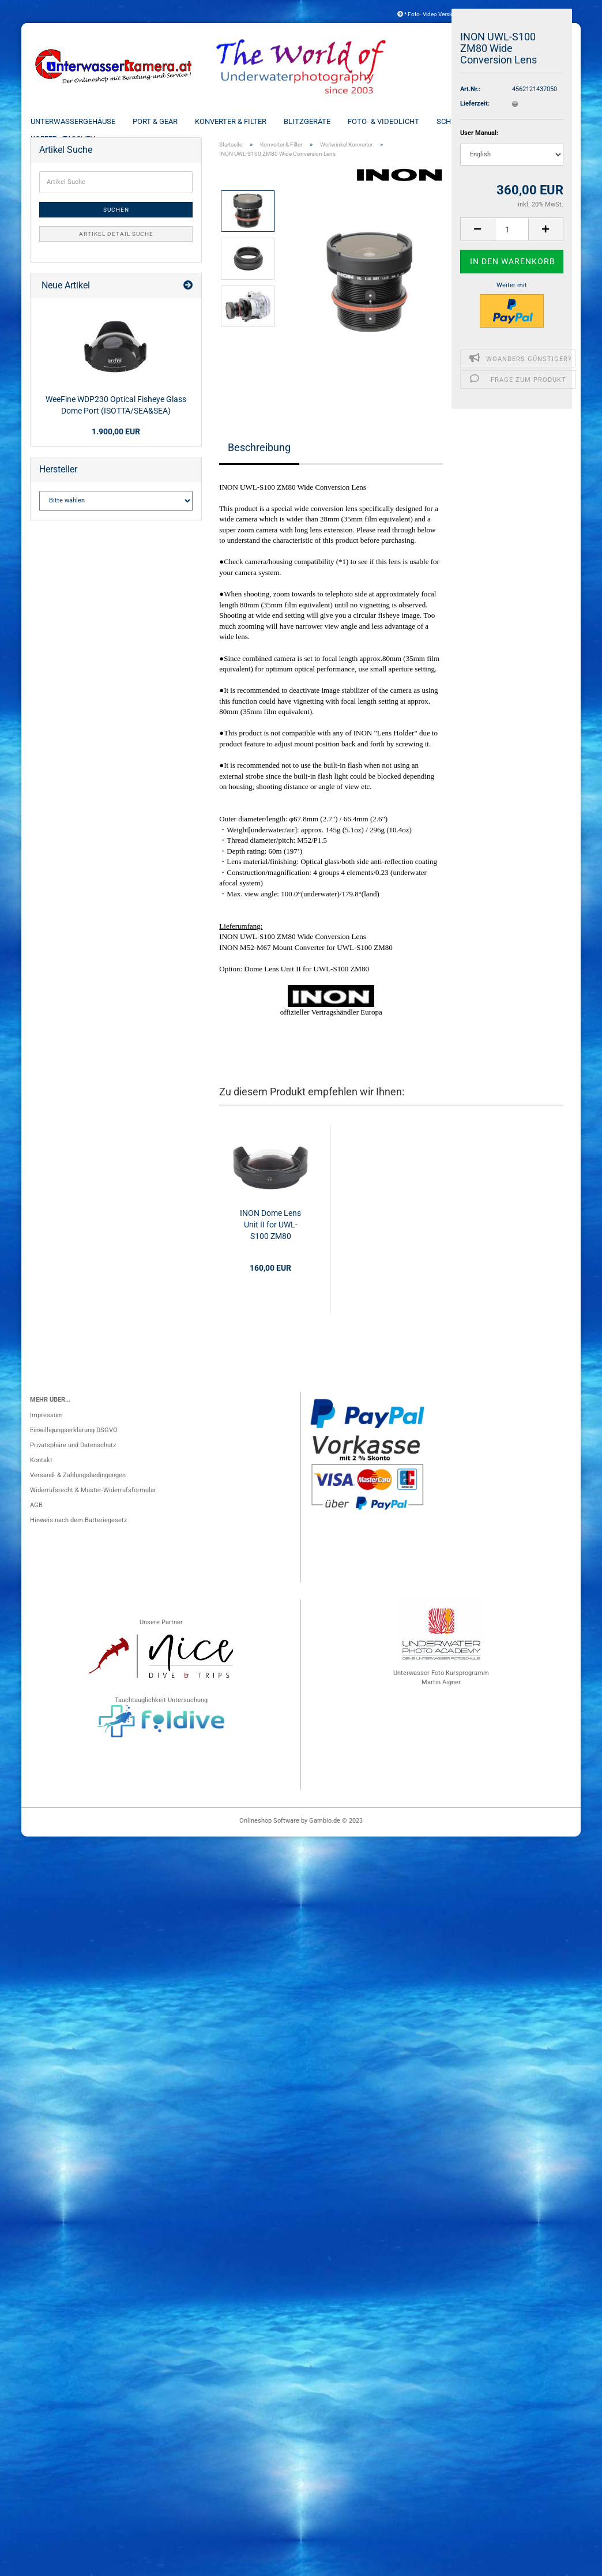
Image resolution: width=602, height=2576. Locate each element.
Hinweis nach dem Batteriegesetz (78, 1530)
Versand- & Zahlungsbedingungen (78, 1485)
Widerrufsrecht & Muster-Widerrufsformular (93, 1500)
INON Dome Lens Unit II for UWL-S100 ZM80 (270, 1234)
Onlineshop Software (269, 1830)
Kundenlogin (538, 14)
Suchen (116, 219)
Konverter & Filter (243, 121)
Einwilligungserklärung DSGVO (74, 1440)
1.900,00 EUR (116, 441)
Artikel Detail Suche (116, 244)
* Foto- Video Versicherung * (436, 14)
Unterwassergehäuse (85, 121)
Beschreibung (259, 456)
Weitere (544, 121)
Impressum (46, 1425)
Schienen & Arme (480, 121)
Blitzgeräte (319, 121)
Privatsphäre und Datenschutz (73, 1455)
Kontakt (41, 1470)
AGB (36, 1515)
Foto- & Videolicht (396, 121)
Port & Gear (167, 121)
